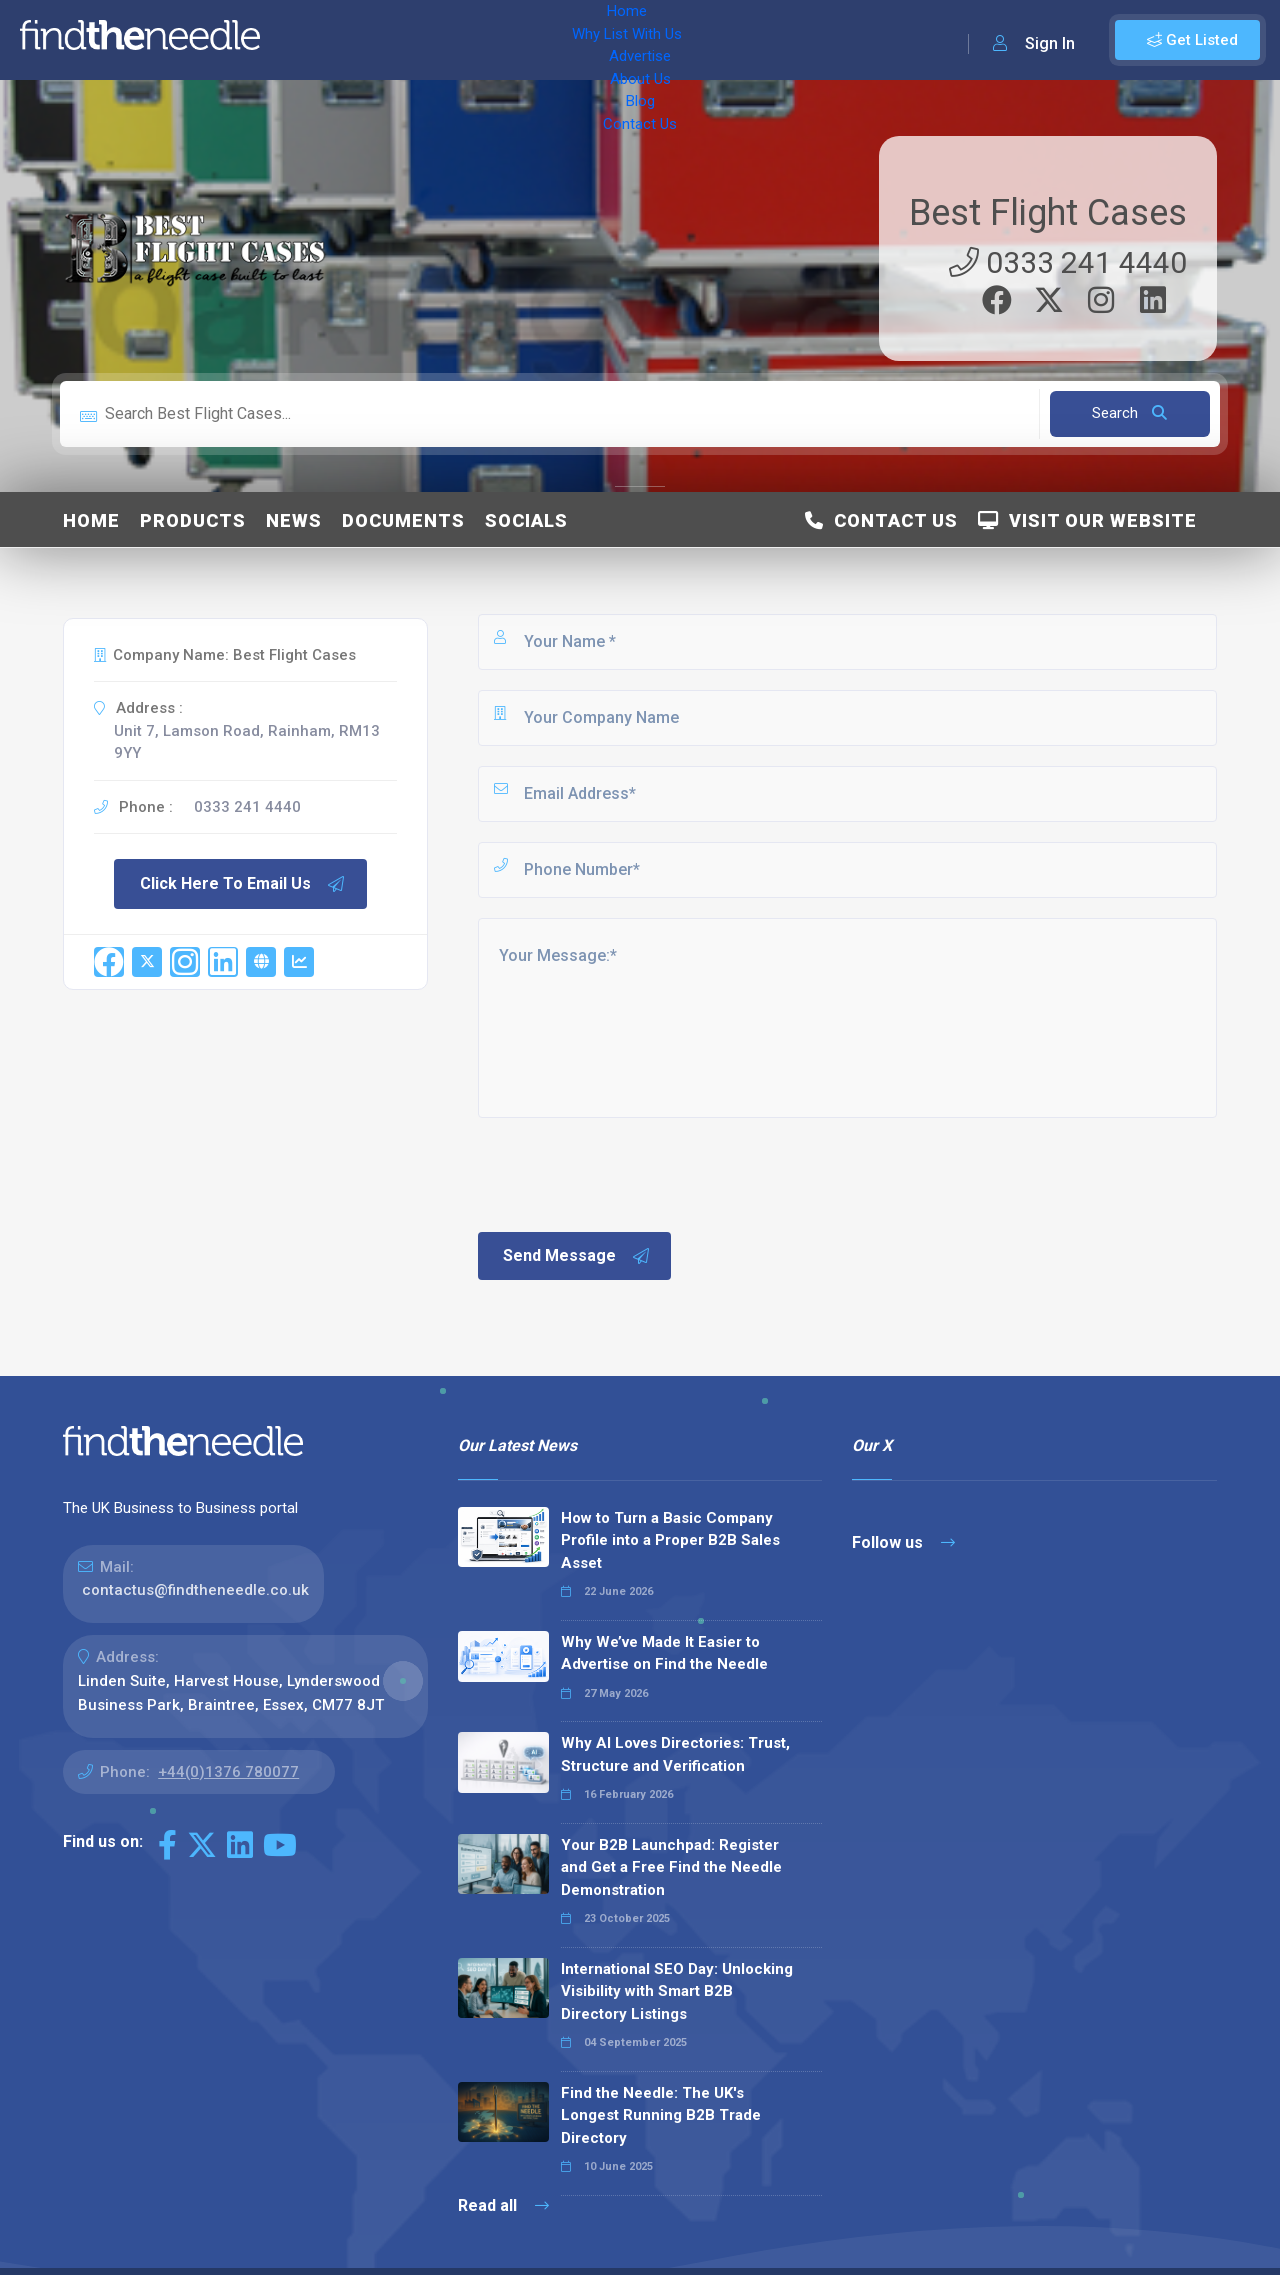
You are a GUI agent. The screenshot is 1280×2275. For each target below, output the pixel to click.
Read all (503, 2205)
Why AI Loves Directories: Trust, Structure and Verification (675, 1754)
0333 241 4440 (1068, 262)
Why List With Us (405, 40)
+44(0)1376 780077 (228, 1772)
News (294, 520)
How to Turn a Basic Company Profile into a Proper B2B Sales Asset (670, 1540)
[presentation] (627, 1173)
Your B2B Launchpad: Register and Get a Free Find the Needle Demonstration (671, 1867)
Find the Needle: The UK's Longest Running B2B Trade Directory (661, 2115)
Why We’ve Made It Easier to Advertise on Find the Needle (664, 1653)
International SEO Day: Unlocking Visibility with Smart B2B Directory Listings (677, 1991)
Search (1129, 413)
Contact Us (757, 40)
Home (303, 40)
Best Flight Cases (1048, 213)
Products (193, 520)
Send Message (577, 1256)
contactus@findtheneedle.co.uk (195, 1590)
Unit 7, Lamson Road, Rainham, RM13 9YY (247, 742)
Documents (403, 520)
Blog (680, 40)
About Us (609, 40)
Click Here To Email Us (243, 884)
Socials (526, 520)
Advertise (521, 40)
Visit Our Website (1087, 520)
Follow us (903, 1542)
